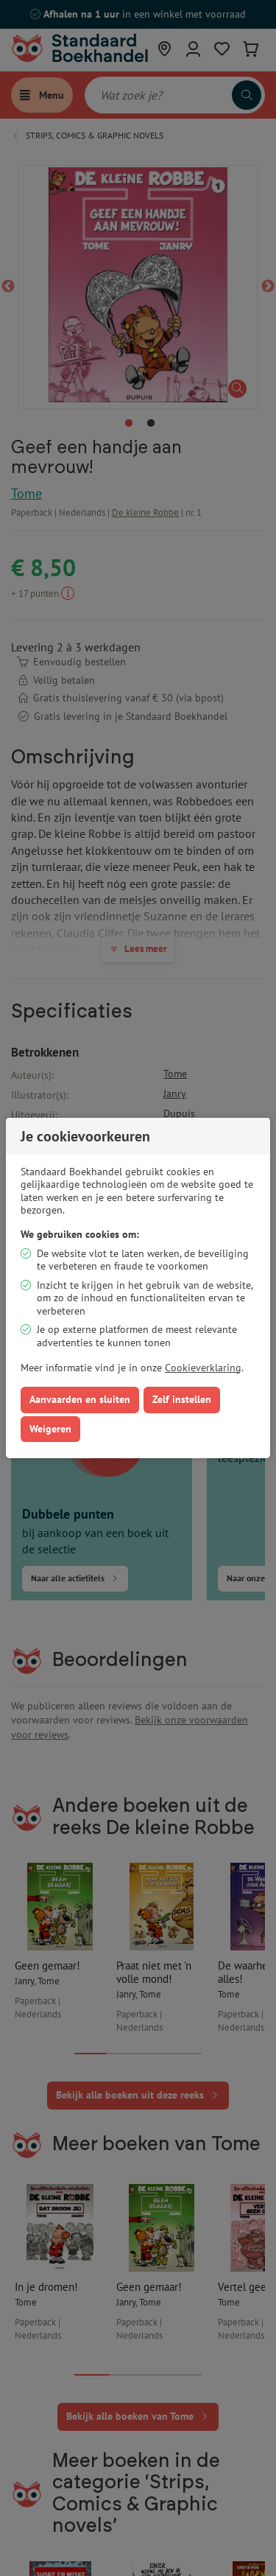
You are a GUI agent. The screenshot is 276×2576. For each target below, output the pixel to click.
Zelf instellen (181, 1399)
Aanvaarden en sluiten (79, 1399)
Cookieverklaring (203, 1367)
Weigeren (50, 1428)
